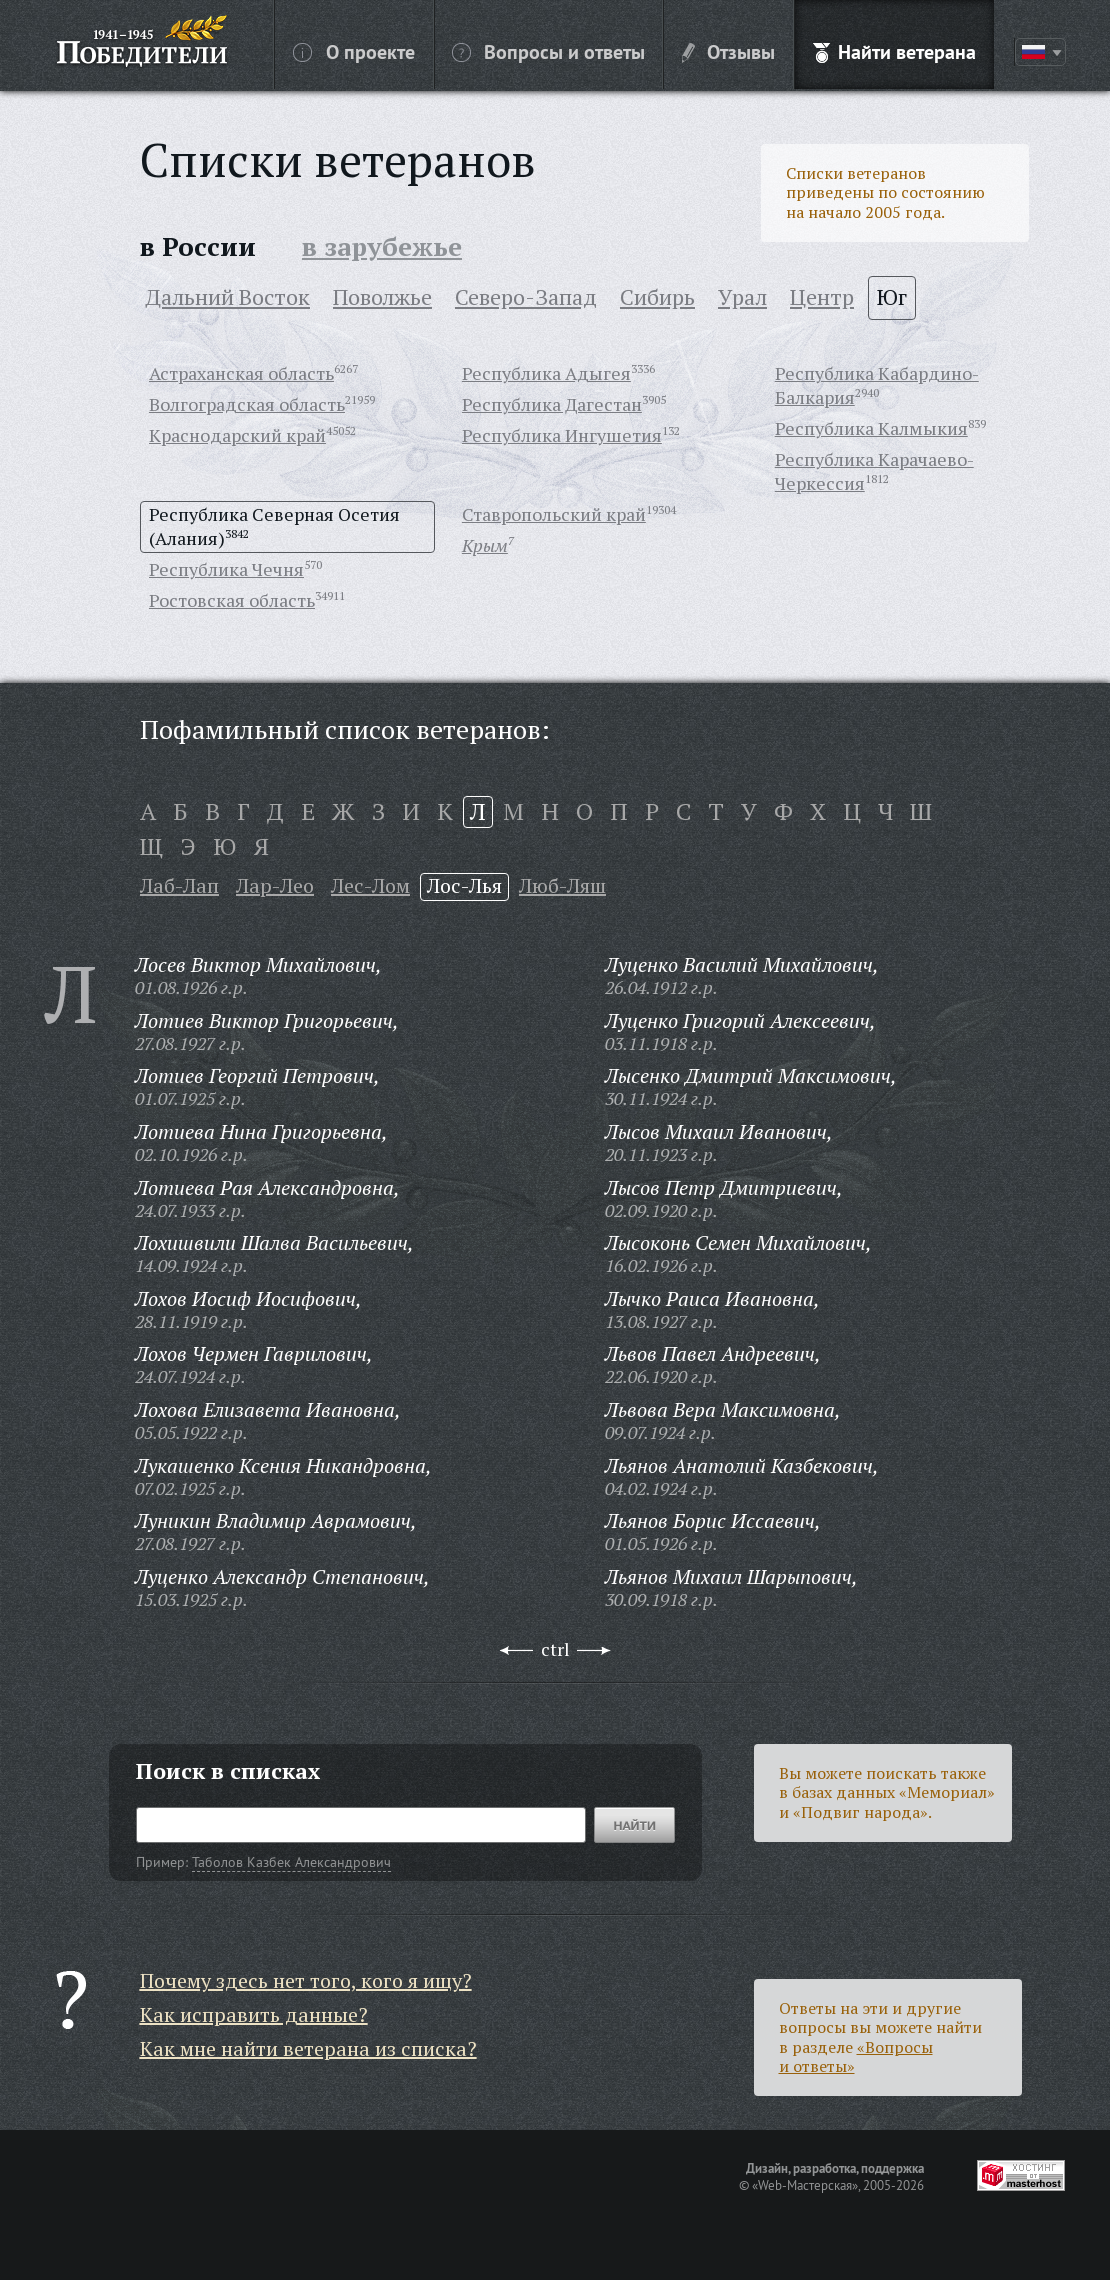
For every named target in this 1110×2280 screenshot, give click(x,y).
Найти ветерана (894, 51)
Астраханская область (241, 373)
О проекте (354, 51)
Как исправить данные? (254, 2014)
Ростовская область (232, 600)
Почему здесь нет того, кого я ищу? (306, 1980)
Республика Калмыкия (871, 428)
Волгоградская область (247, 404)
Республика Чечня (226, 569)
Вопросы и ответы (548, 51)
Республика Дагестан (552, 404)
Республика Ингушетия (562, 435)
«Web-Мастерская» (805, 2185)
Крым (485, 545)
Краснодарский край (237, 435)
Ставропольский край (554, 514)
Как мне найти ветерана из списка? (308, 2048)
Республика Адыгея (546, 373)
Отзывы (728, 51)
